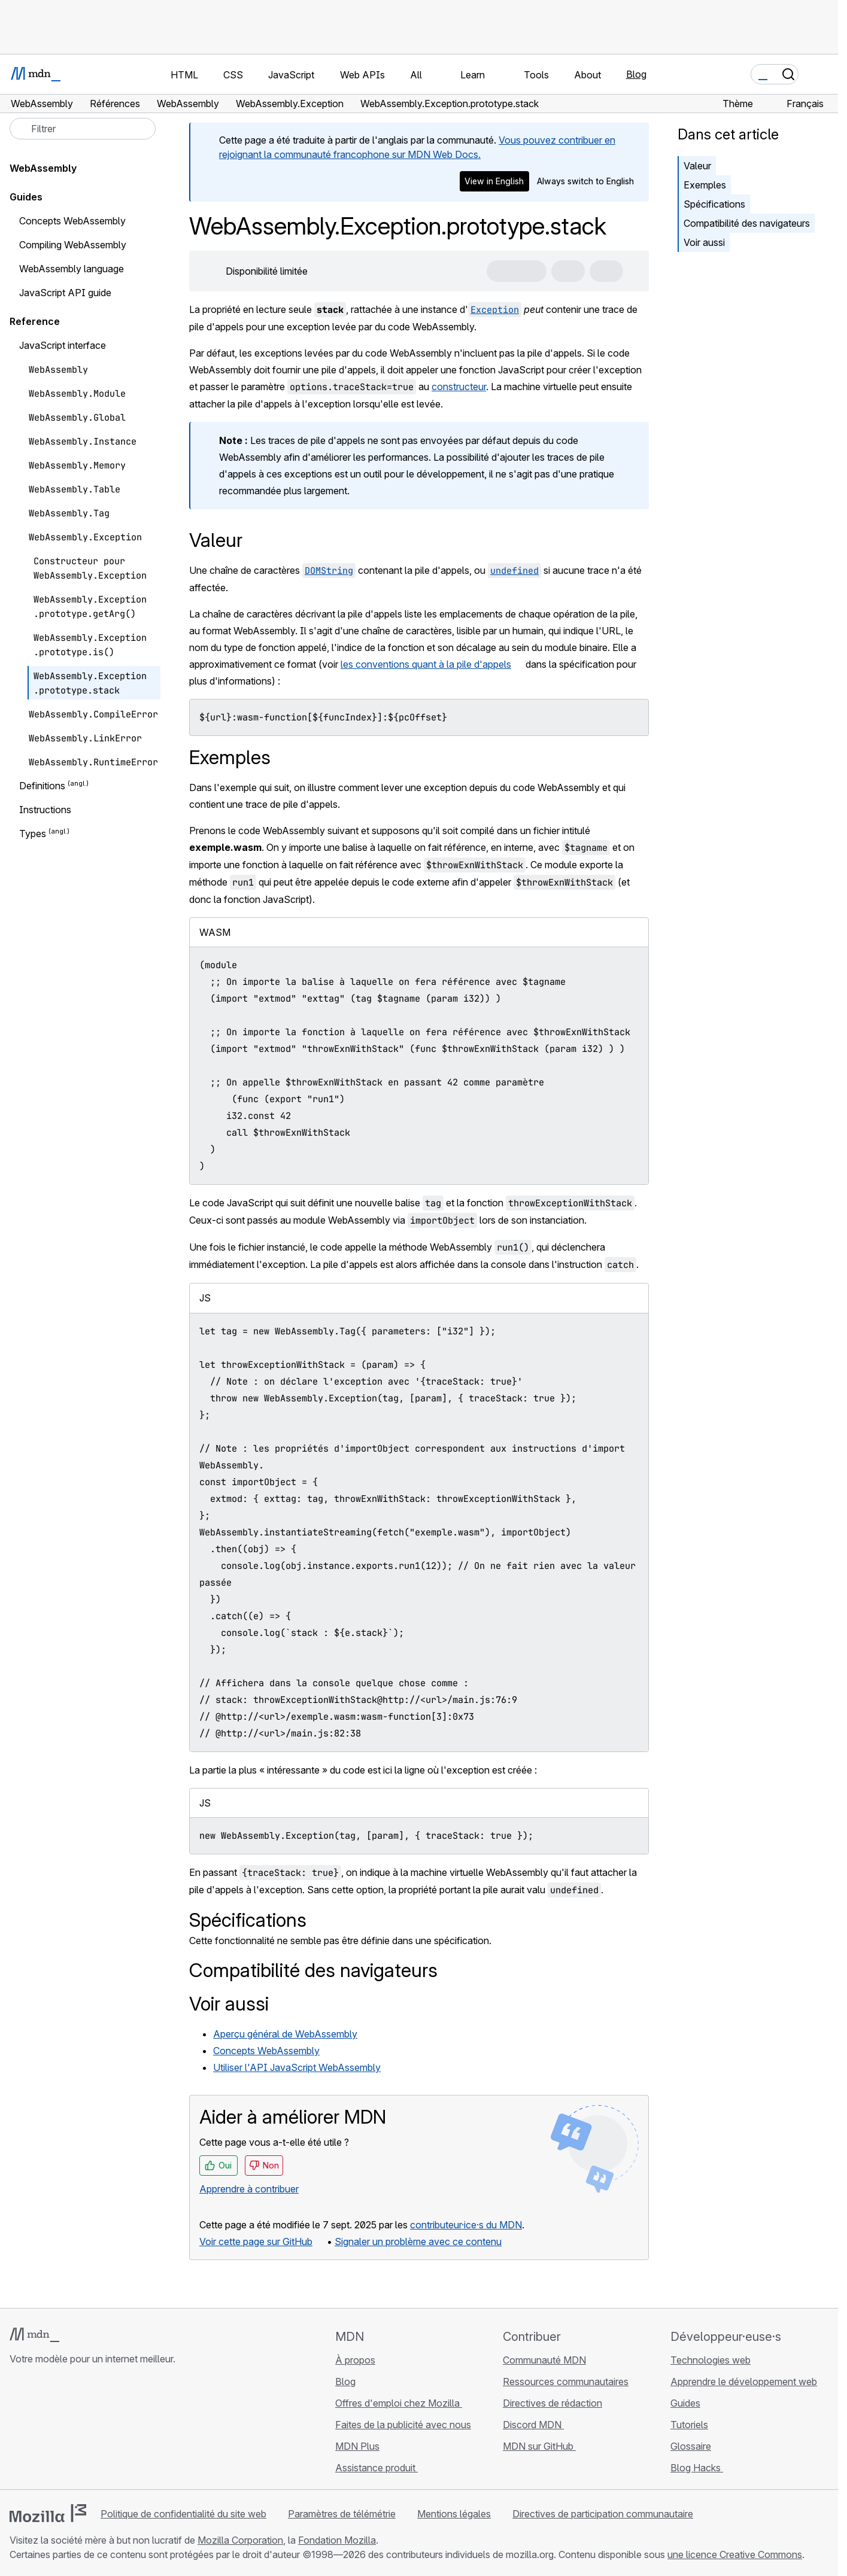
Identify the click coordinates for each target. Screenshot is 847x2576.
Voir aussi (704, 242)
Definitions (42, 786)
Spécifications (714, 204)
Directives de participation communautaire (602, 2514)
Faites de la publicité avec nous (403, 2425)
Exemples (705, 185)
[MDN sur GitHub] (17, 2430)
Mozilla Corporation (240, 2540)
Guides (26, 197)
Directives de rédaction (552, 2403)
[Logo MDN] (34, 2335)
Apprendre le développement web (743, 2382)
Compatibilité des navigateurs (747, 223)
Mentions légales (454, 2514)
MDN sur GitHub (539, 2446)
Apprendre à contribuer (249, 2189)
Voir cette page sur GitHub (255, 2241)
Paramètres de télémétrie (342, 2514)
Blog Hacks (696, 2468)
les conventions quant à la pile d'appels (426, 664)
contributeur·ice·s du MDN (466, 2225)
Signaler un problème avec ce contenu (418, 2241)
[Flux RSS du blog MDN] (103, 2430)
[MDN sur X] (60, 2430)
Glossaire (690, 2446)
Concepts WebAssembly (266, 2051)
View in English (494, 181)
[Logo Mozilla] (48, 2513)
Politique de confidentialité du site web (183, 2514)
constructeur (459, 387)
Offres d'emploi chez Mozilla (398, 2403)
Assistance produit (376, 2468)
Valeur (697, 166)
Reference (35, 321)
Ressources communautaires (566, 2382)
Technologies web (710, 2360)
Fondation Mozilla (337, 2540)
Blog (636, 74)
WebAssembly (43, 168)
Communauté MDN (544, 2360)
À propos (355, 2360)
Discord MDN (533, 2425)
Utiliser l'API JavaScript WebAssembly (297, 2067)
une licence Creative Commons (734, 2554)
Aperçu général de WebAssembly (285, 2034)
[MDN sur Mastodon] (81, 2430)
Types (32, 834)
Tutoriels (689, 2425)
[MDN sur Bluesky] (38, 2430)
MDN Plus (357, 2446)
